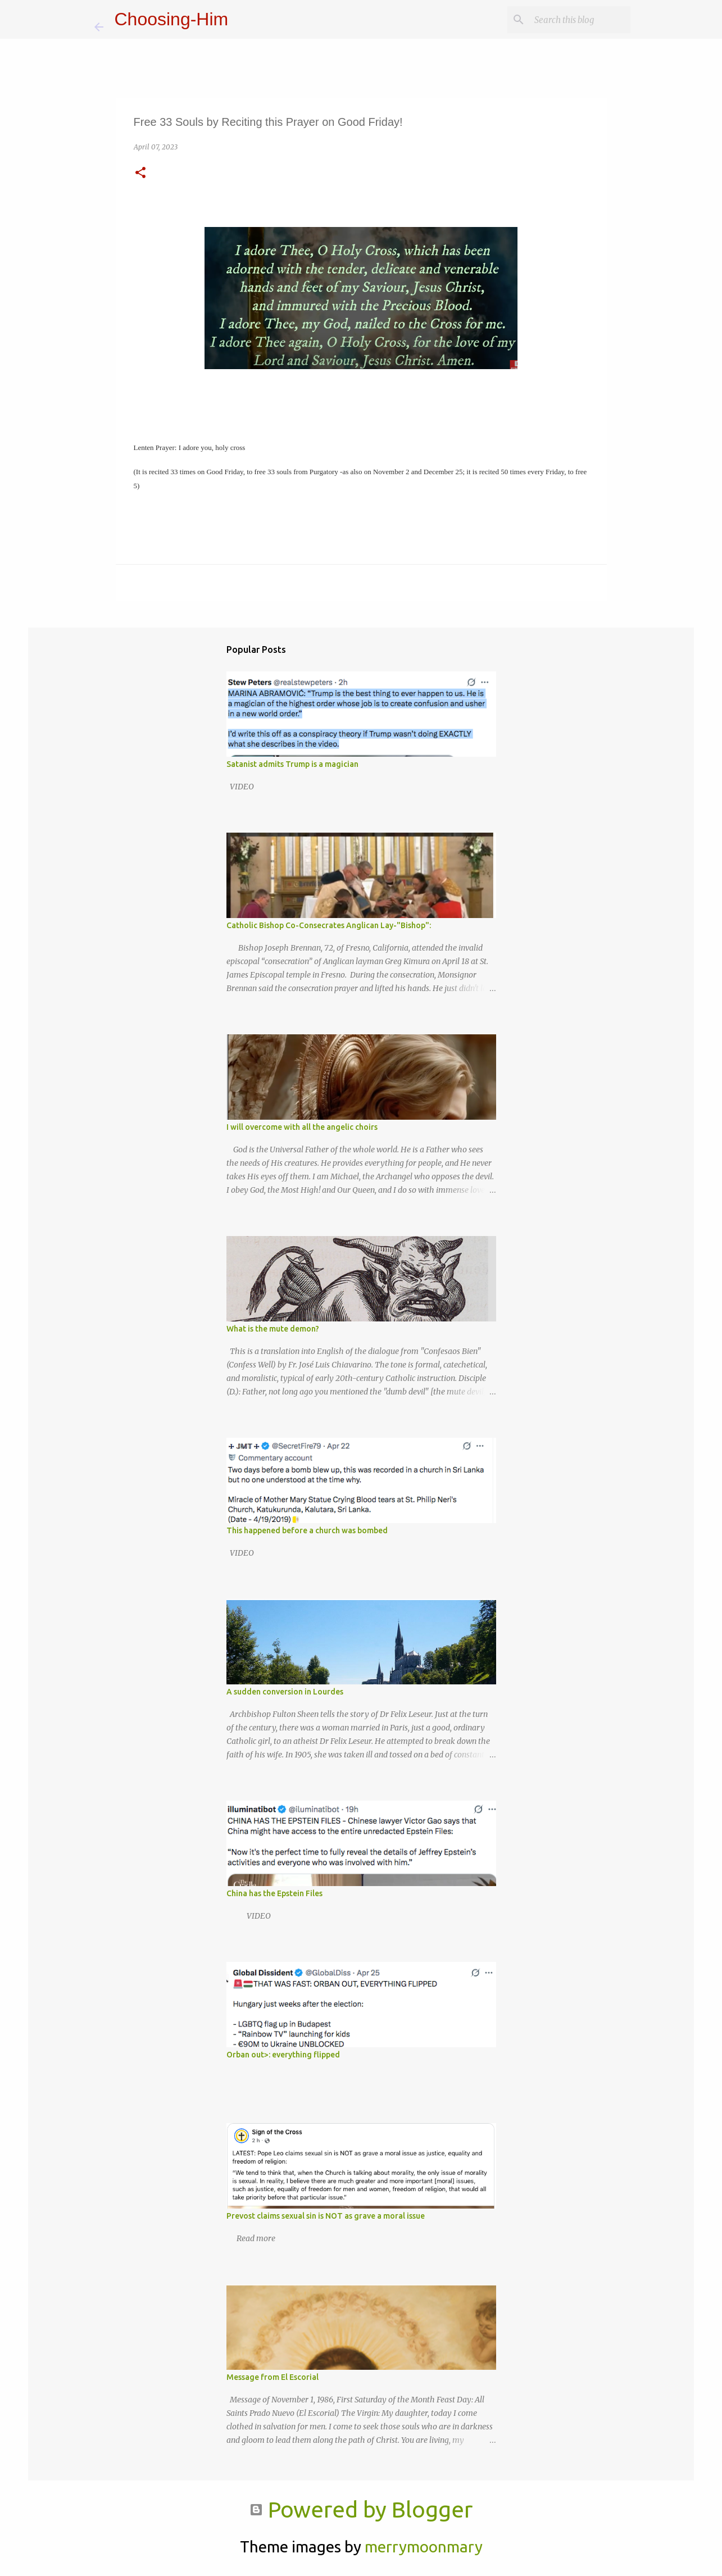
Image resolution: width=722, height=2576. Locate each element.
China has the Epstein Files (274, 1893)
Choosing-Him (172, 19)
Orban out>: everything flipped (283, 2054)
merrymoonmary (424, 2546)
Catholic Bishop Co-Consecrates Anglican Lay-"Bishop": (328, 925)
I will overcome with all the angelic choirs (302, 1127)
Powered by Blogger (361, 2509)
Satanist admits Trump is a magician (292, 764)
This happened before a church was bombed (307, 1530)
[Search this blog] (571, 19)
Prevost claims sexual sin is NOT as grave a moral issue (325, 2215)
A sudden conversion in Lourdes (284, 1691)
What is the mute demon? (272, 1328)
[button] (140, 173)
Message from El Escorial (272, 2377)
